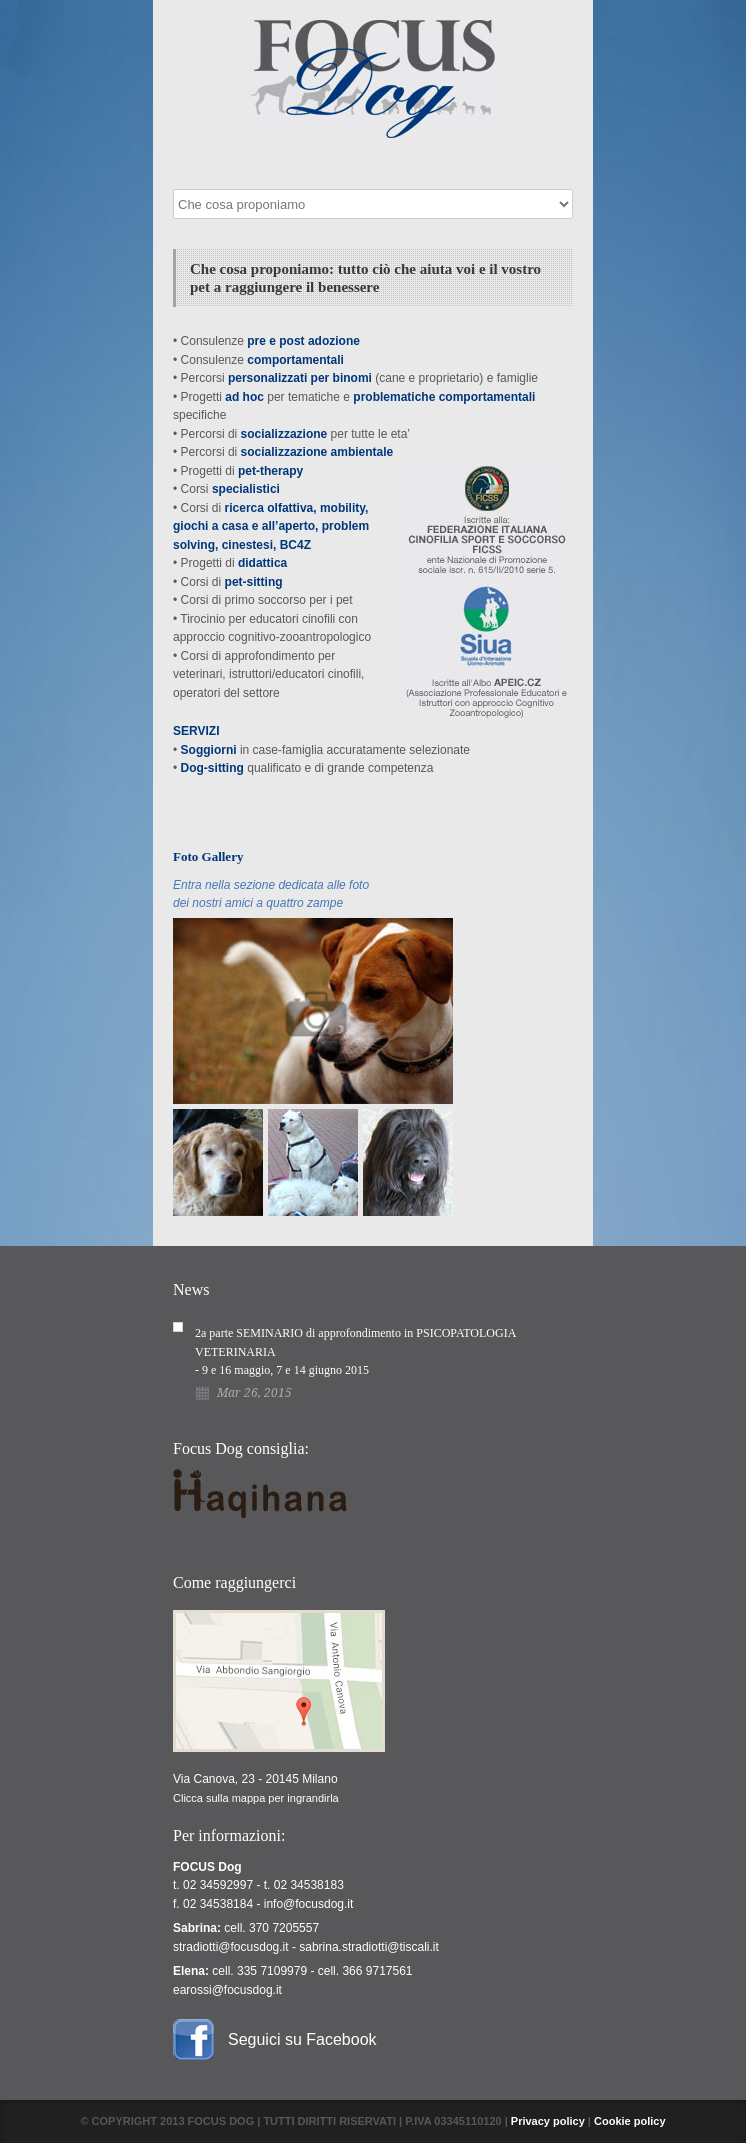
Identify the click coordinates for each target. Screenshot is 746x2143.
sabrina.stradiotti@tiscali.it (369, 1947)
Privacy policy (548, 2121)
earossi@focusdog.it (227, 1990)
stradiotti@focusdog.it (231, 1947)
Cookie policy (630, 2121)
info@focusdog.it (309, 1904)
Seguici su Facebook (302, 2039)
